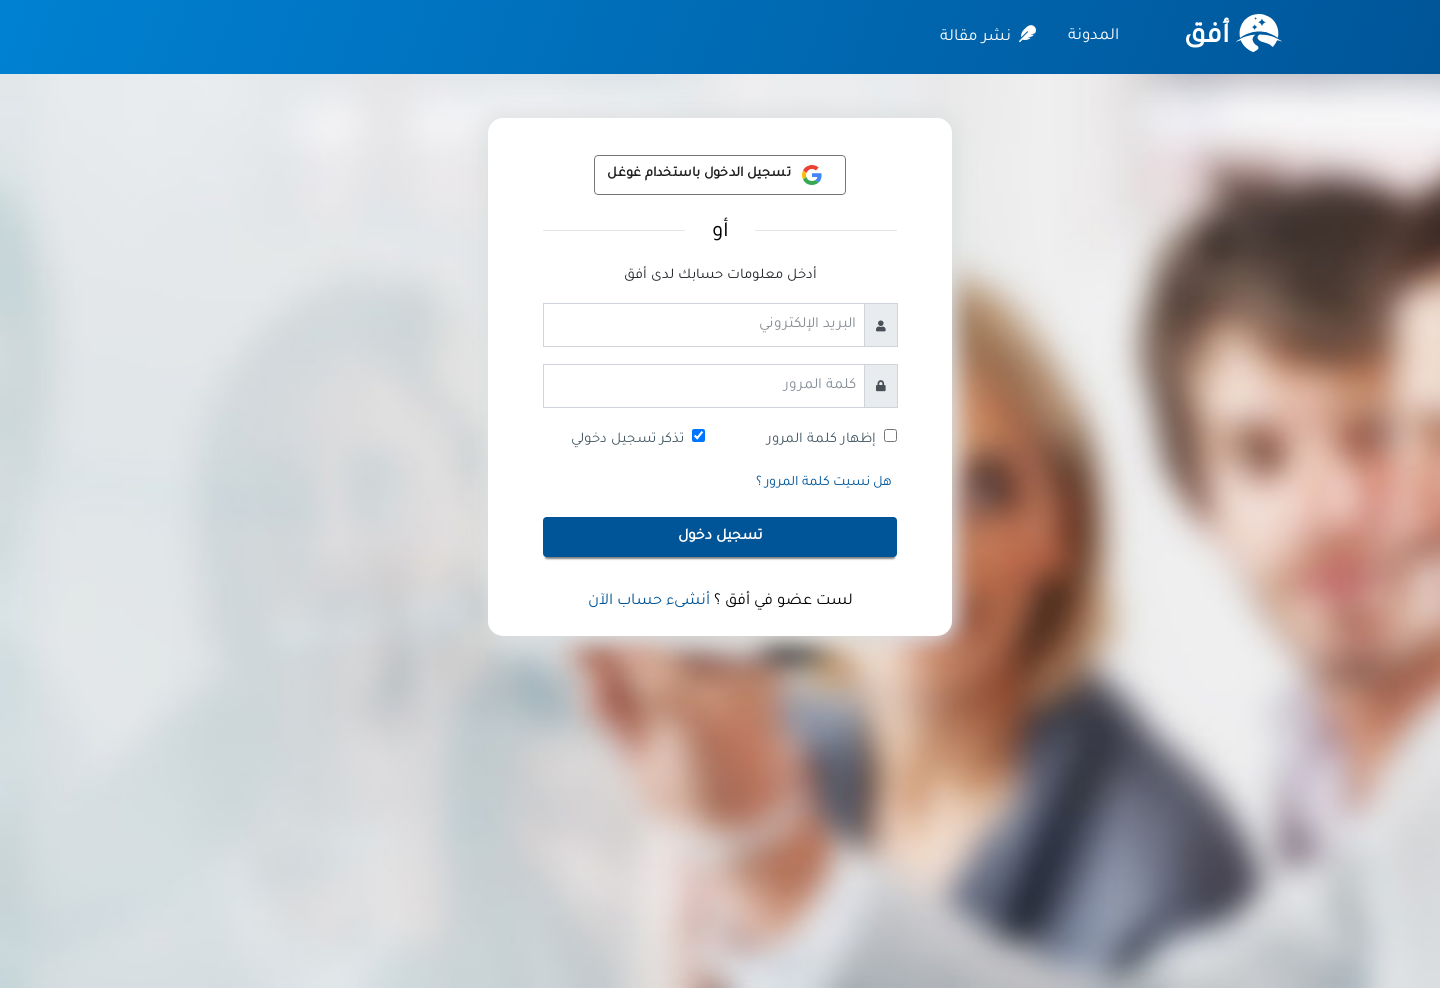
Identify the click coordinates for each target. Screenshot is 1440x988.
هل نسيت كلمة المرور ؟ (824, 483)
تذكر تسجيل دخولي (627, 439)
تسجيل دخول (720, 536)
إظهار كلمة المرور (821, 439)
